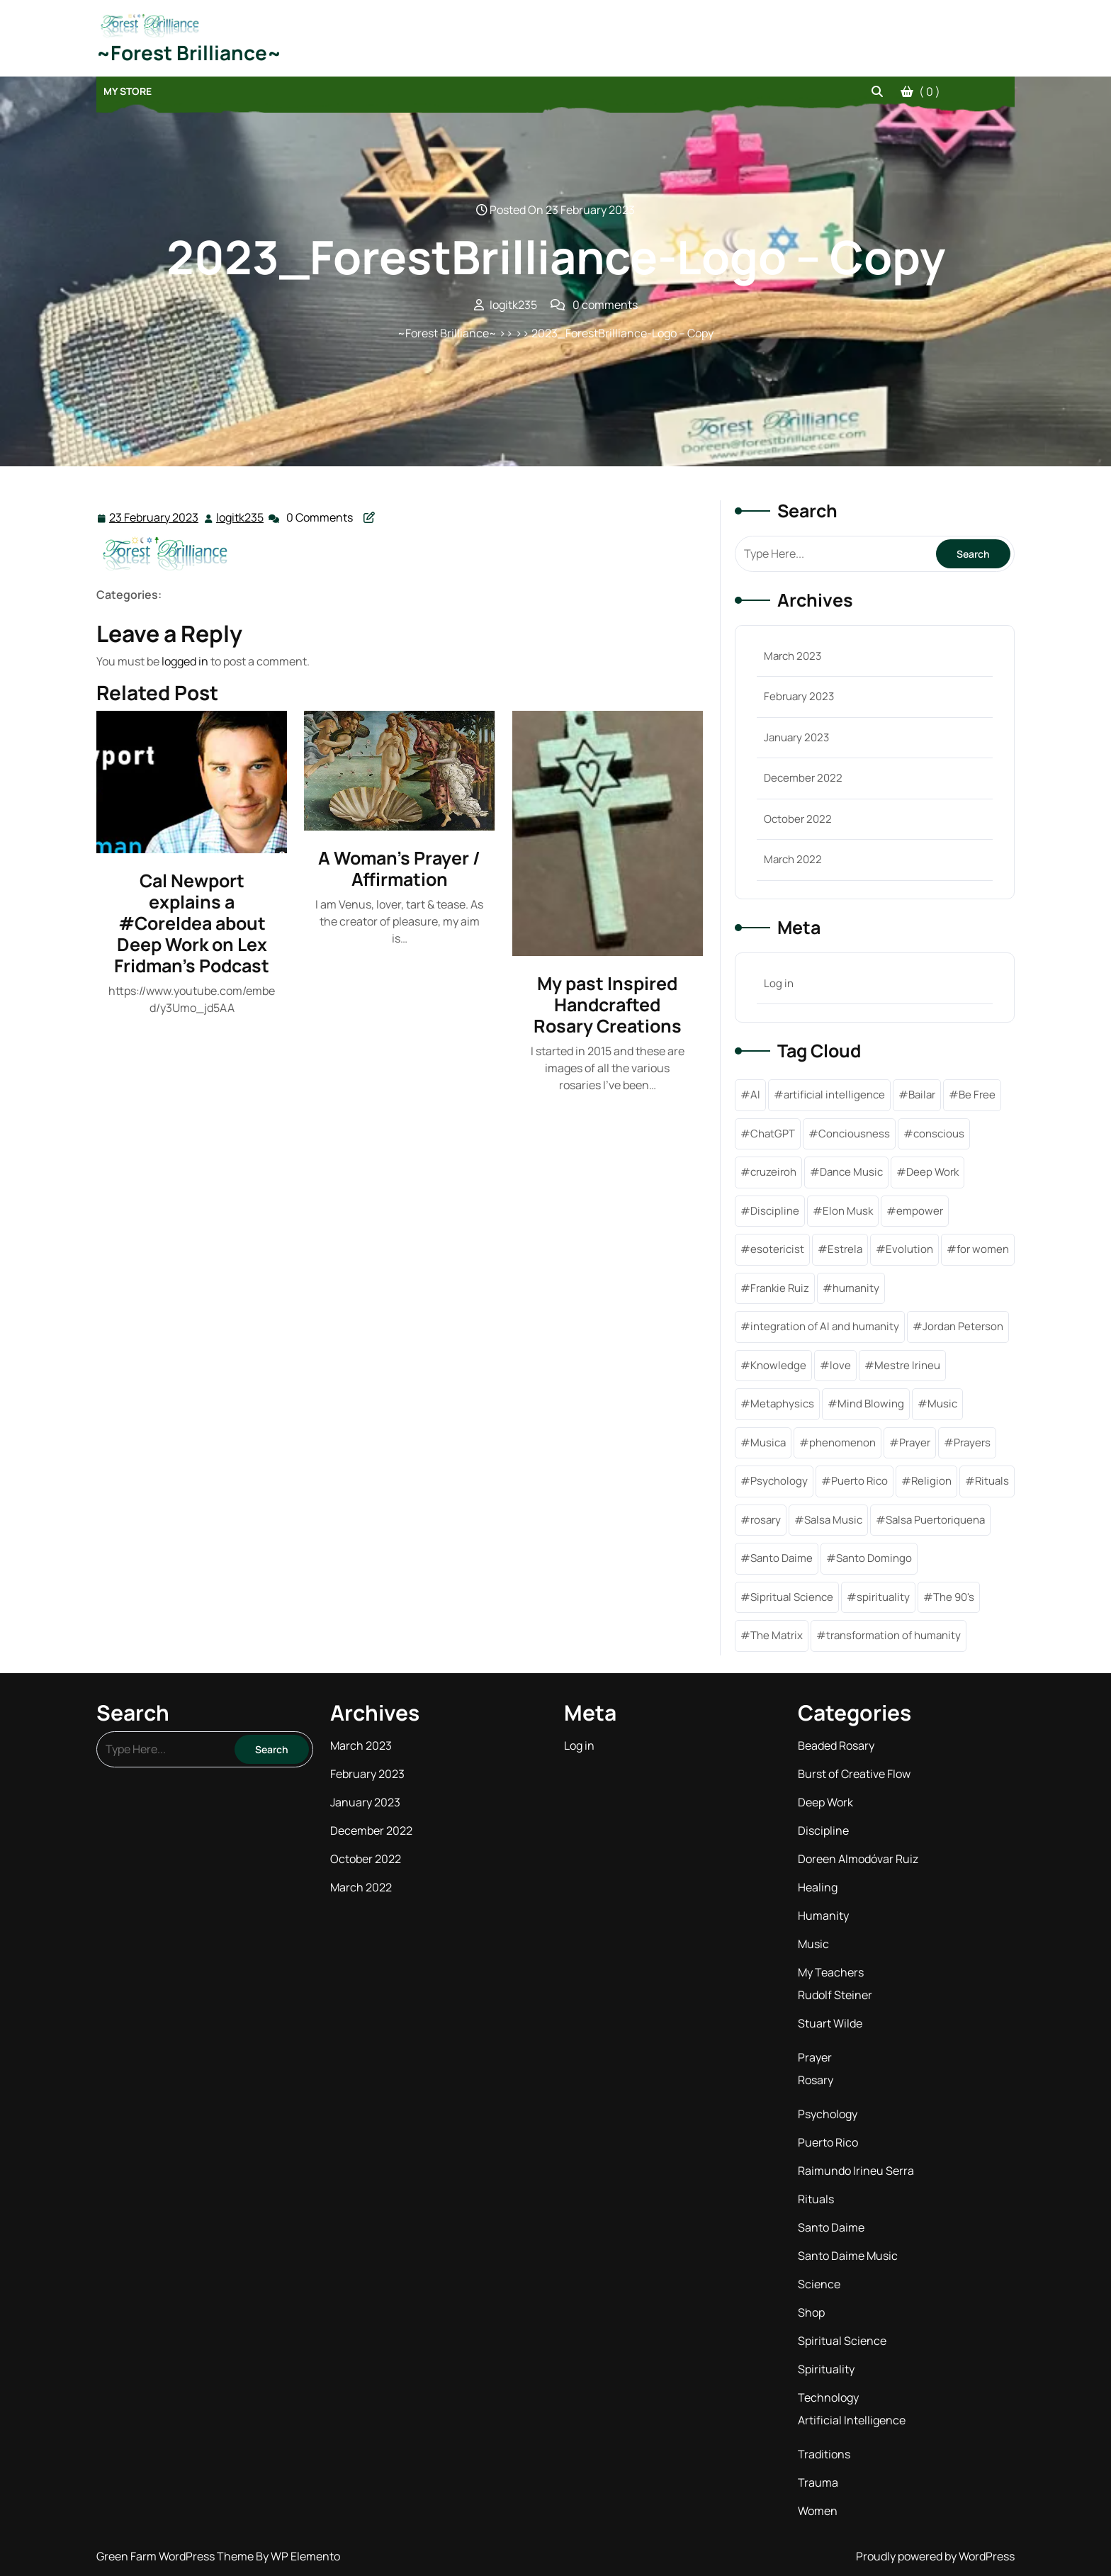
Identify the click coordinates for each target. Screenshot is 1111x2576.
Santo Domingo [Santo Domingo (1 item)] (874, 1558)
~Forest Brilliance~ (188, 52)
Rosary (815, 2080)
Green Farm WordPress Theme (176, 2556)
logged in (185, 661)
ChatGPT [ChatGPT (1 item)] (772, 1133)
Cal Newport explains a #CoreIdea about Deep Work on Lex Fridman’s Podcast (191, 923)
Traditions (824, 2454)
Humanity (823, 1915)
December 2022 (803, 777)
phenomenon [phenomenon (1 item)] (842, 1442)
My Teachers (831, 1972)
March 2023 (792, 655)
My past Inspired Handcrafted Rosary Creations (608, 1004)
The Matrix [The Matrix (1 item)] (776, 1635)
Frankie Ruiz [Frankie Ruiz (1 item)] (779, 1288)
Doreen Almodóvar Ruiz (858, 1859)
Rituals (816, 2199)
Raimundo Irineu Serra (856, 2170)
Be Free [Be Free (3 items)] (977, 1094)
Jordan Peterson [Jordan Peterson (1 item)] (963, 1326)
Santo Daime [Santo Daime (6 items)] (781, 1558)
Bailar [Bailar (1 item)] (921, 1094)
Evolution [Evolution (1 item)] (909, 1249)
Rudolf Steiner (835, 1995)
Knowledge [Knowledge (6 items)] (778, 1365)
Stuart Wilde (830, 2023)
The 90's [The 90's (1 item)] (953, 1597)
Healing (818, 1887)
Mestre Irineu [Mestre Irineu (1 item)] (907, 1365)
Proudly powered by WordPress (935, 2556)
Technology (828, 2397)
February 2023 (799, 696)
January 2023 (796, 737)
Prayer (815, 2057)
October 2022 (798, 818)
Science (819, 2284)
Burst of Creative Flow (854, 1774)
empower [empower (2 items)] (919, 1210)
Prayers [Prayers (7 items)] (972, 1442)
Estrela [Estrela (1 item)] (845, 1249)
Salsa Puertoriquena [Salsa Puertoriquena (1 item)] (935, 1519)
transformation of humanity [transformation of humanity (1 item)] (893, 1635)
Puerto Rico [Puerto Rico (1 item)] (859, 1480)
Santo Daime (831, 2227)
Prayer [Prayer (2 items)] (914, 1442)
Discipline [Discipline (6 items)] (774, 1210)
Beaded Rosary (836, 1745)
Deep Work (825, 1802)
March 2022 (793, 859)
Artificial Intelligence (852, 2420)
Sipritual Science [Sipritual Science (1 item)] (791, 1597)
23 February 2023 (154, 517)
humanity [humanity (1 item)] (856, 1288)
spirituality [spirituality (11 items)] (883, 1597)
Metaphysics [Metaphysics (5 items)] (782, 1403)
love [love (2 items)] (840, 1365)
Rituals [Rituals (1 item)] (992, 1480)
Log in (779, 983)
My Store (127, 91)
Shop (811, 2312)
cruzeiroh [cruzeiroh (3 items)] (773, 1171)
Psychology (827, 2114)
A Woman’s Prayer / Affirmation (399, 868)
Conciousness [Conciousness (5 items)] (854, 1133)
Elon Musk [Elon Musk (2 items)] (848, 1210)
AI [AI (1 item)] (755, 1094)
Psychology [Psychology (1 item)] (779, 1480)
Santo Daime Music (848, 2255)
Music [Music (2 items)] (942, 1403)
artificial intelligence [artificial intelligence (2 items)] (834, 1094)
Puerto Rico (828, 2142)
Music (813, 1944)
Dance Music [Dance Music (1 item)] (851, 1171)
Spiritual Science (842, 2341)
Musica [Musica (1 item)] (768, 1442)
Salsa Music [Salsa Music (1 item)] (833, 1519)
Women (818, 2511)
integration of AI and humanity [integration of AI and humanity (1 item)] (824, 1326)
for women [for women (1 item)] (983, 1249)
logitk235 (240, 517)
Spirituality (826, 2369)
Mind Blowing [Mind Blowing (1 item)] (871, 1403)
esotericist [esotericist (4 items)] (777, 1249)
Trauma (818, 2482)
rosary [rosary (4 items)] (765, 1519)
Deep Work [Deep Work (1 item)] (932, 1171)
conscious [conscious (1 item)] (938, 1133)
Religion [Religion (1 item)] (931, 1480)
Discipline (823, 1830)
